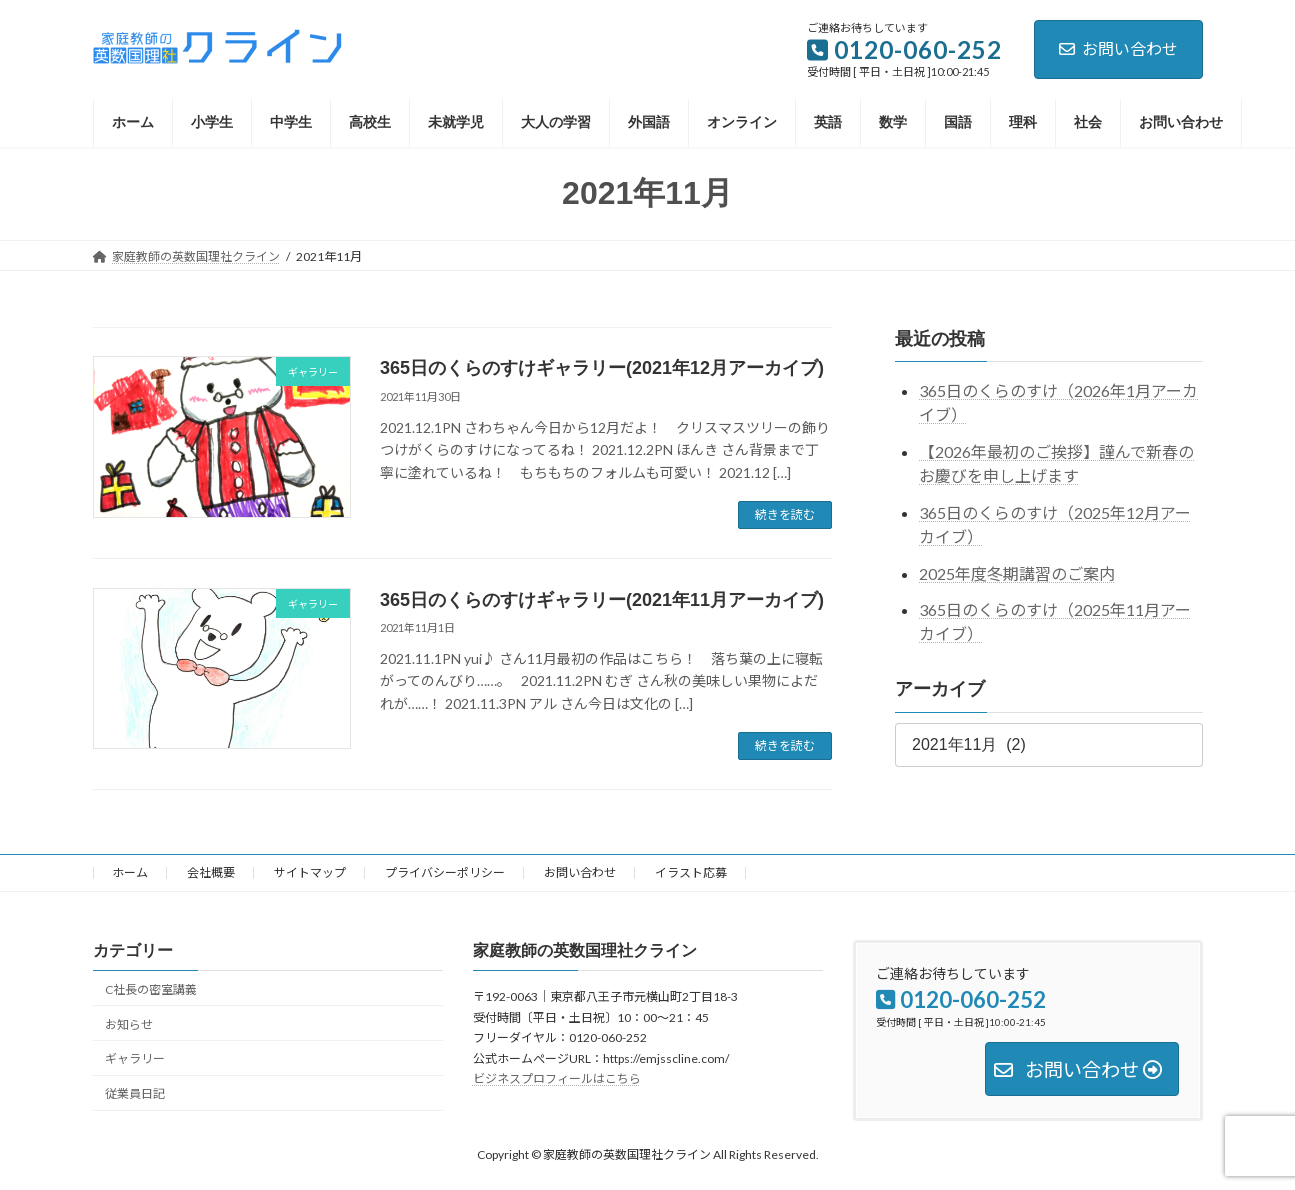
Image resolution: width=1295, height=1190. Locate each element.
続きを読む (785, 514)
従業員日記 (135, 1093)
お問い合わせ (1118, 48)
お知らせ (129, 1023)
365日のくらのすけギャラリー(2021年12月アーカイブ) (602, 368)
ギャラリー (135, 1058)
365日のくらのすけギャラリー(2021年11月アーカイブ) (602, 600)
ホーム (130, 872)
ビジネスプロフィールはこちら (557, 1078)
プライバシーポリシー (445, 872)
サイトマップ (310, 872)
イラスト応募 (691, 872)
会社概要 (211, 872)
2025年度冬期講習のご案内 (1017, 572)
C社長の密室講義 (151, 989)
